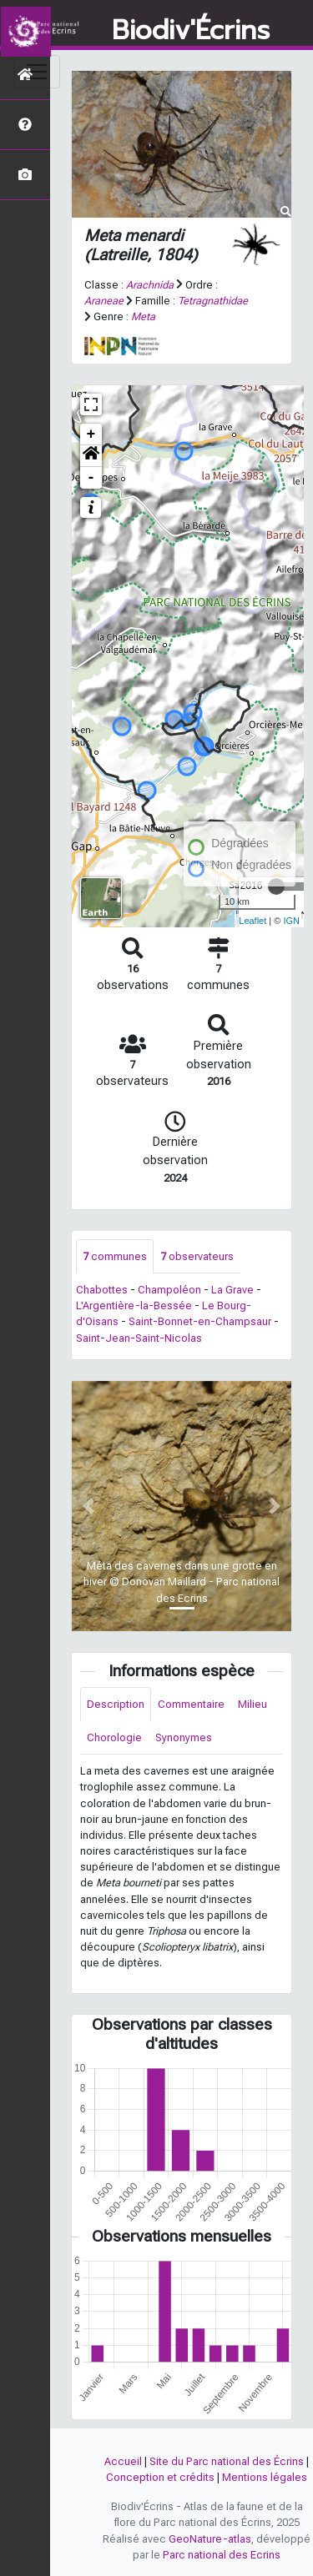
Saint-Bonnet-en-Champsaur (200, 1321)
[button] (91, 456)
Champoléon (169, 1289)
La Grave (232, 1289)
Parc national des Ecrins (221, 2554)
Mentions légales (264, 2477)
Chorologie (114, 1737)
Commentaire (191, 1704)
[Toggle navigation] (36, 71)
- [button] (91, 478)
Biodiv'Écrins (191, 31)
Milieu (252, 1704)
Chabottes (102, 1289)
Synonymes (183, 1737)
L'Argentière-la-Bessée (134, 1305)
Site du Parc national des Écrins (226, 2461)
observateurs (197, 1256)
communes (115, 1256)
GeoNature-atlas (210, 2539)
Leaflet (252, 921)
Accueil (123, 2461)
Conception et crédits (160, 2477)
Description (115, 1704)
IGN (291, 921)
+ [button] (91, 434)
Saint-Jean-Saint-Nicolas (139, 1338)
